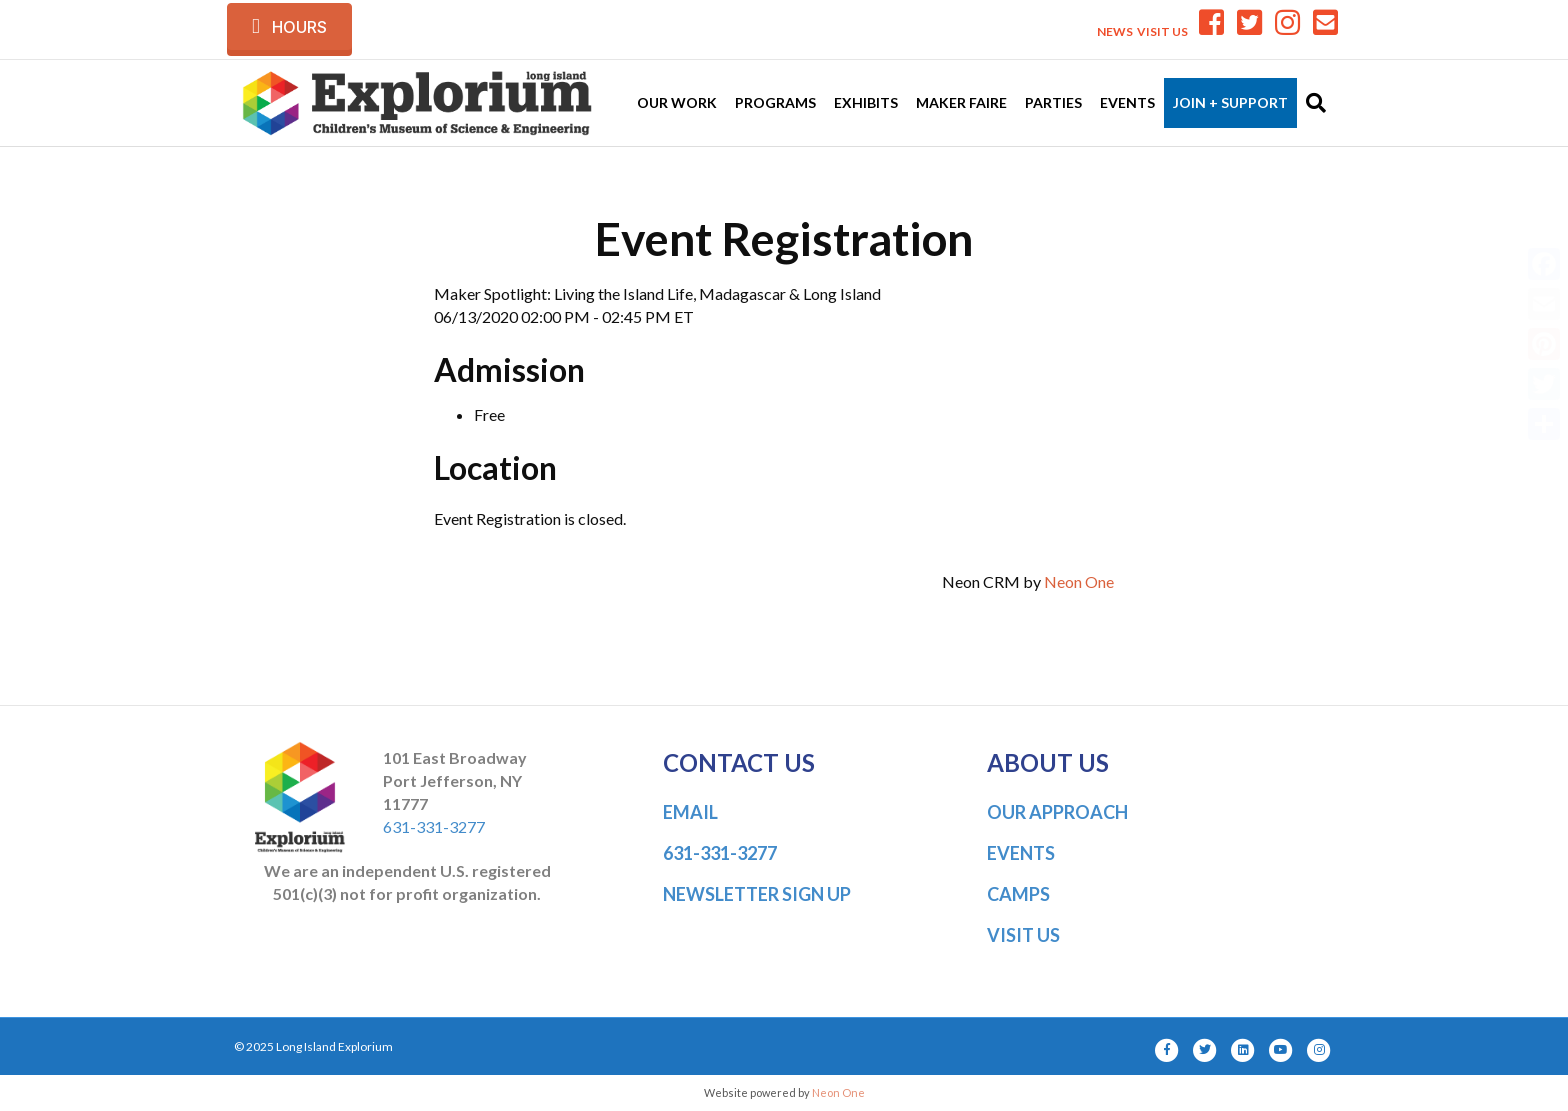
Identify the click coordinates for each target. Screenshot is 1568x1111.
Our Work (677, 102)
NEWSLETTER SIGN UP (757, 894)
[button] (289, 26)
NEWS (1115, 31)
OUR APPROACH (1057, 812)
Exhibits (866, 102)
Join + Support (1230, 102)
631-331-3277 (434, 826)
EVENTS (1021, 853)
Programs (775, 102)
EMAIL (690, 812)
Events (1127, 102)
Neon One (1079, 581)
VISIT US (1162, 31)
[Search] (1311, 103)
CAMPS (1018, 894)
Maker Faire (961, 102)
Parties (1053, 102)
